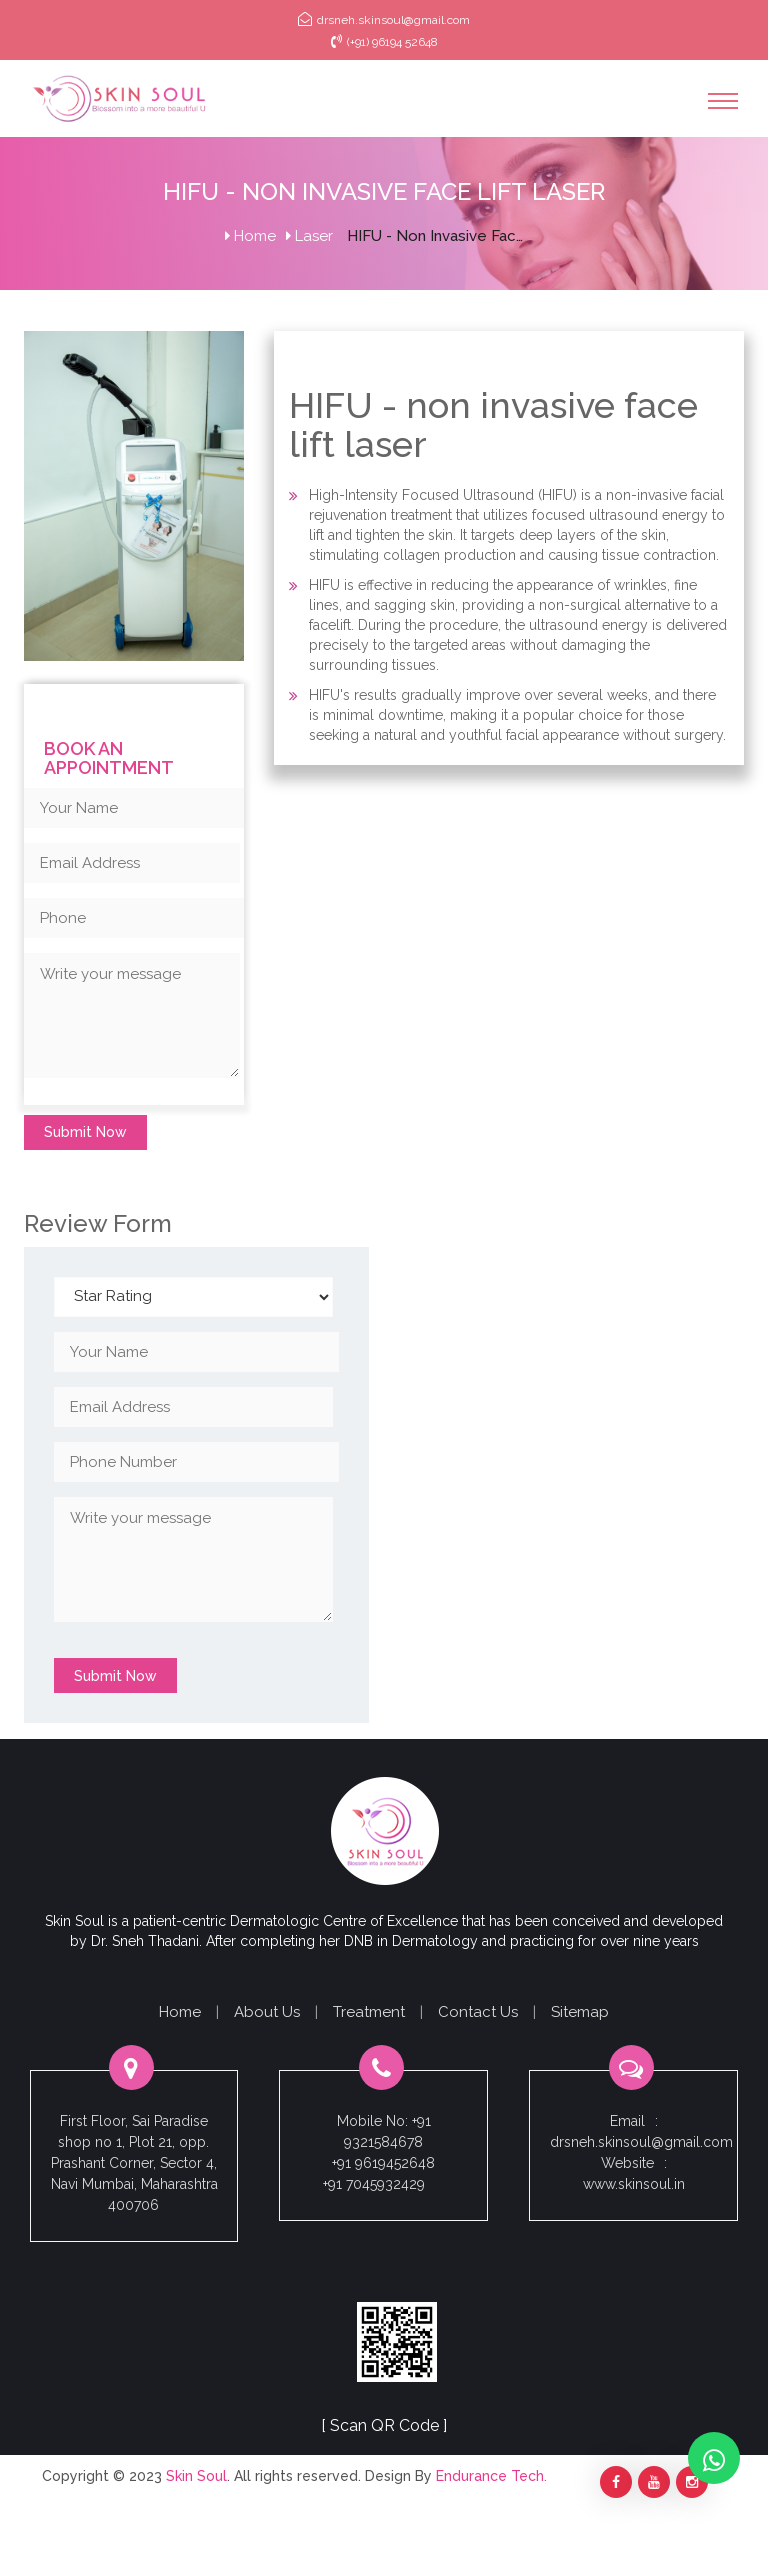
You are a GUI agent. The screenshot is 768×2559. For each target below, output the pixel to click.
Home (250, 236)
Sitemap (580, 2012)
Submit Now (85, 1132)
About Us (267, 2012)
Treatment (369, 2012)
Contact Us (478, 2012)
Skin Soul (196, 2476)
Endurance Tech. (491, 2476)
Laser (309, 236)
